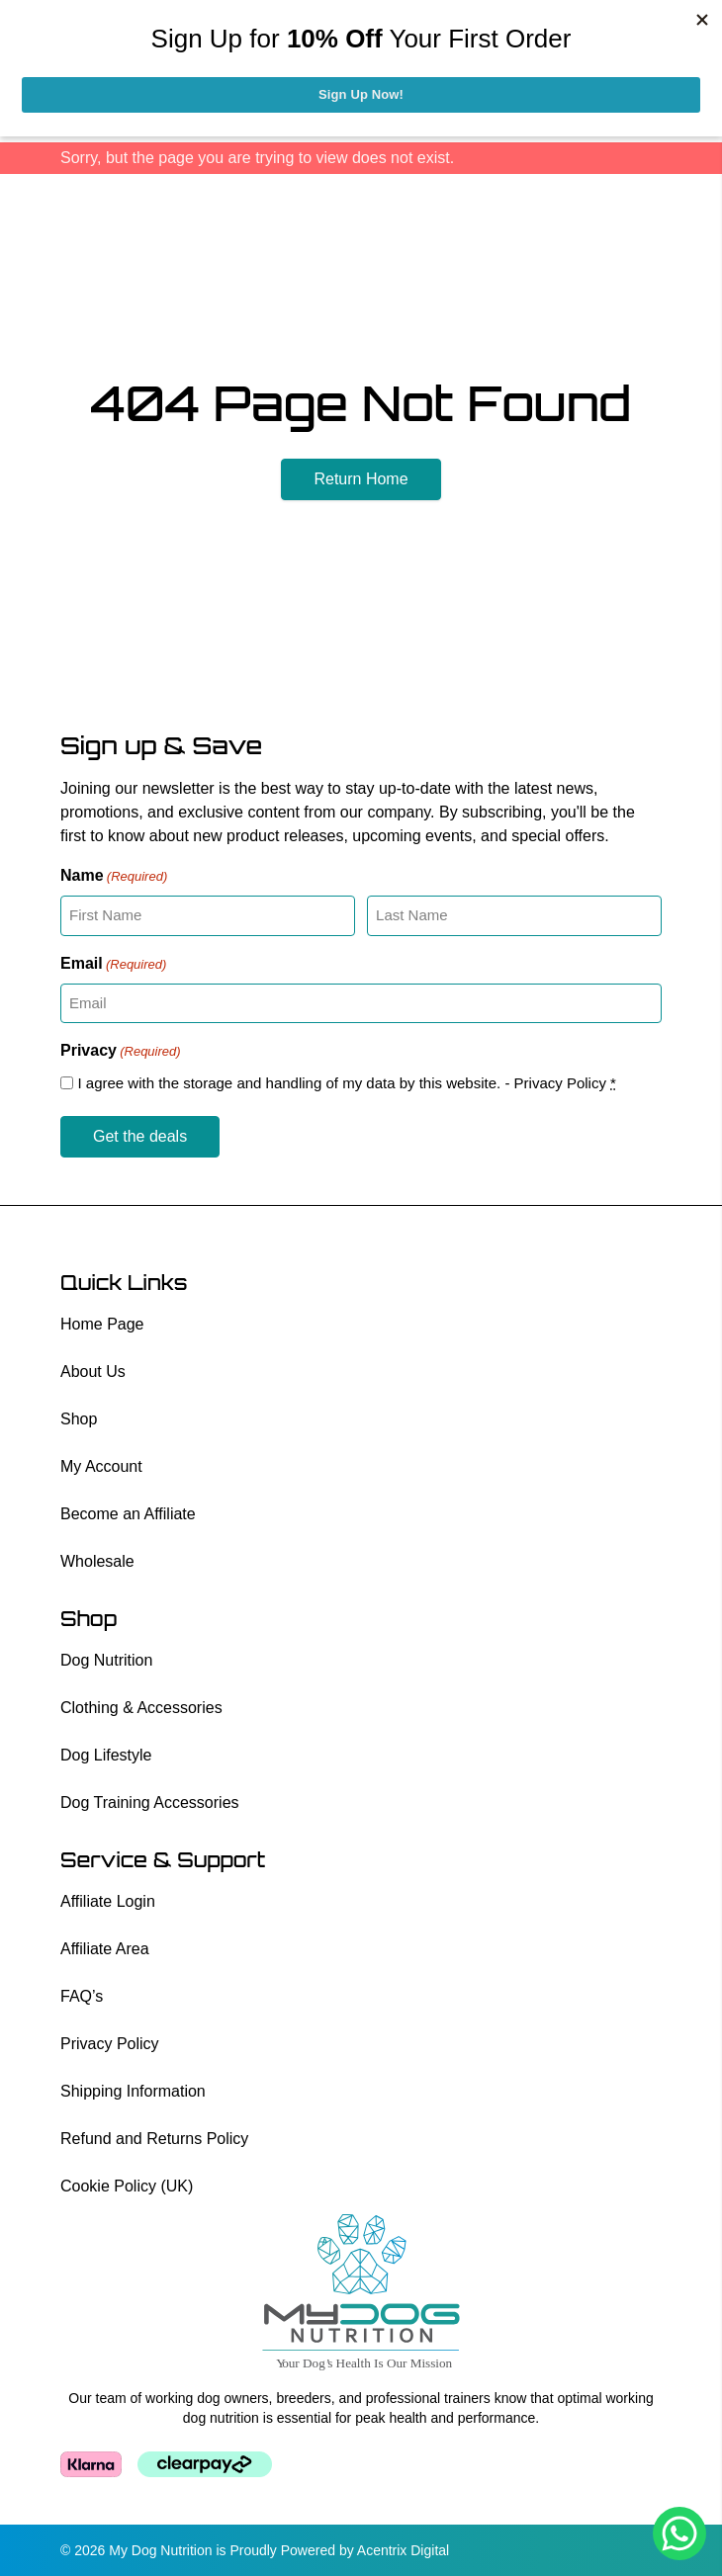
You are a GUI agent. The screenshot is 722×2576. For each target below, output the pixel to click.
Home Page (102, 1324)
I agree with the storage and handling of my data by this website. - (346, 1082)
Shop (78, 1419)
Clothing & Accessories (141, 1707)
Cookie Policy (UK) (126, 2186)
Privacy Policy (560, 1082)
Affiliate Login (107, 1901)
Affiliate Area (104, 1948)
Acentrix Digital (403, 2550)
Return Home (360, 479)
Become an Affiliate (128, 1513)
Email (113, 965)
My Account (101, 1466)
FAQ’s (81, 1996)
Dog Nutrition (106, 1660)
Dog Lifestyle (106, 1755)
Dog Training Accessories (149, 1802)
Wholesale (97, 1561)
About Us (93, 1371)
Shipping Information (133, 2091)
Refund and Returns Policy (154, 2138)
